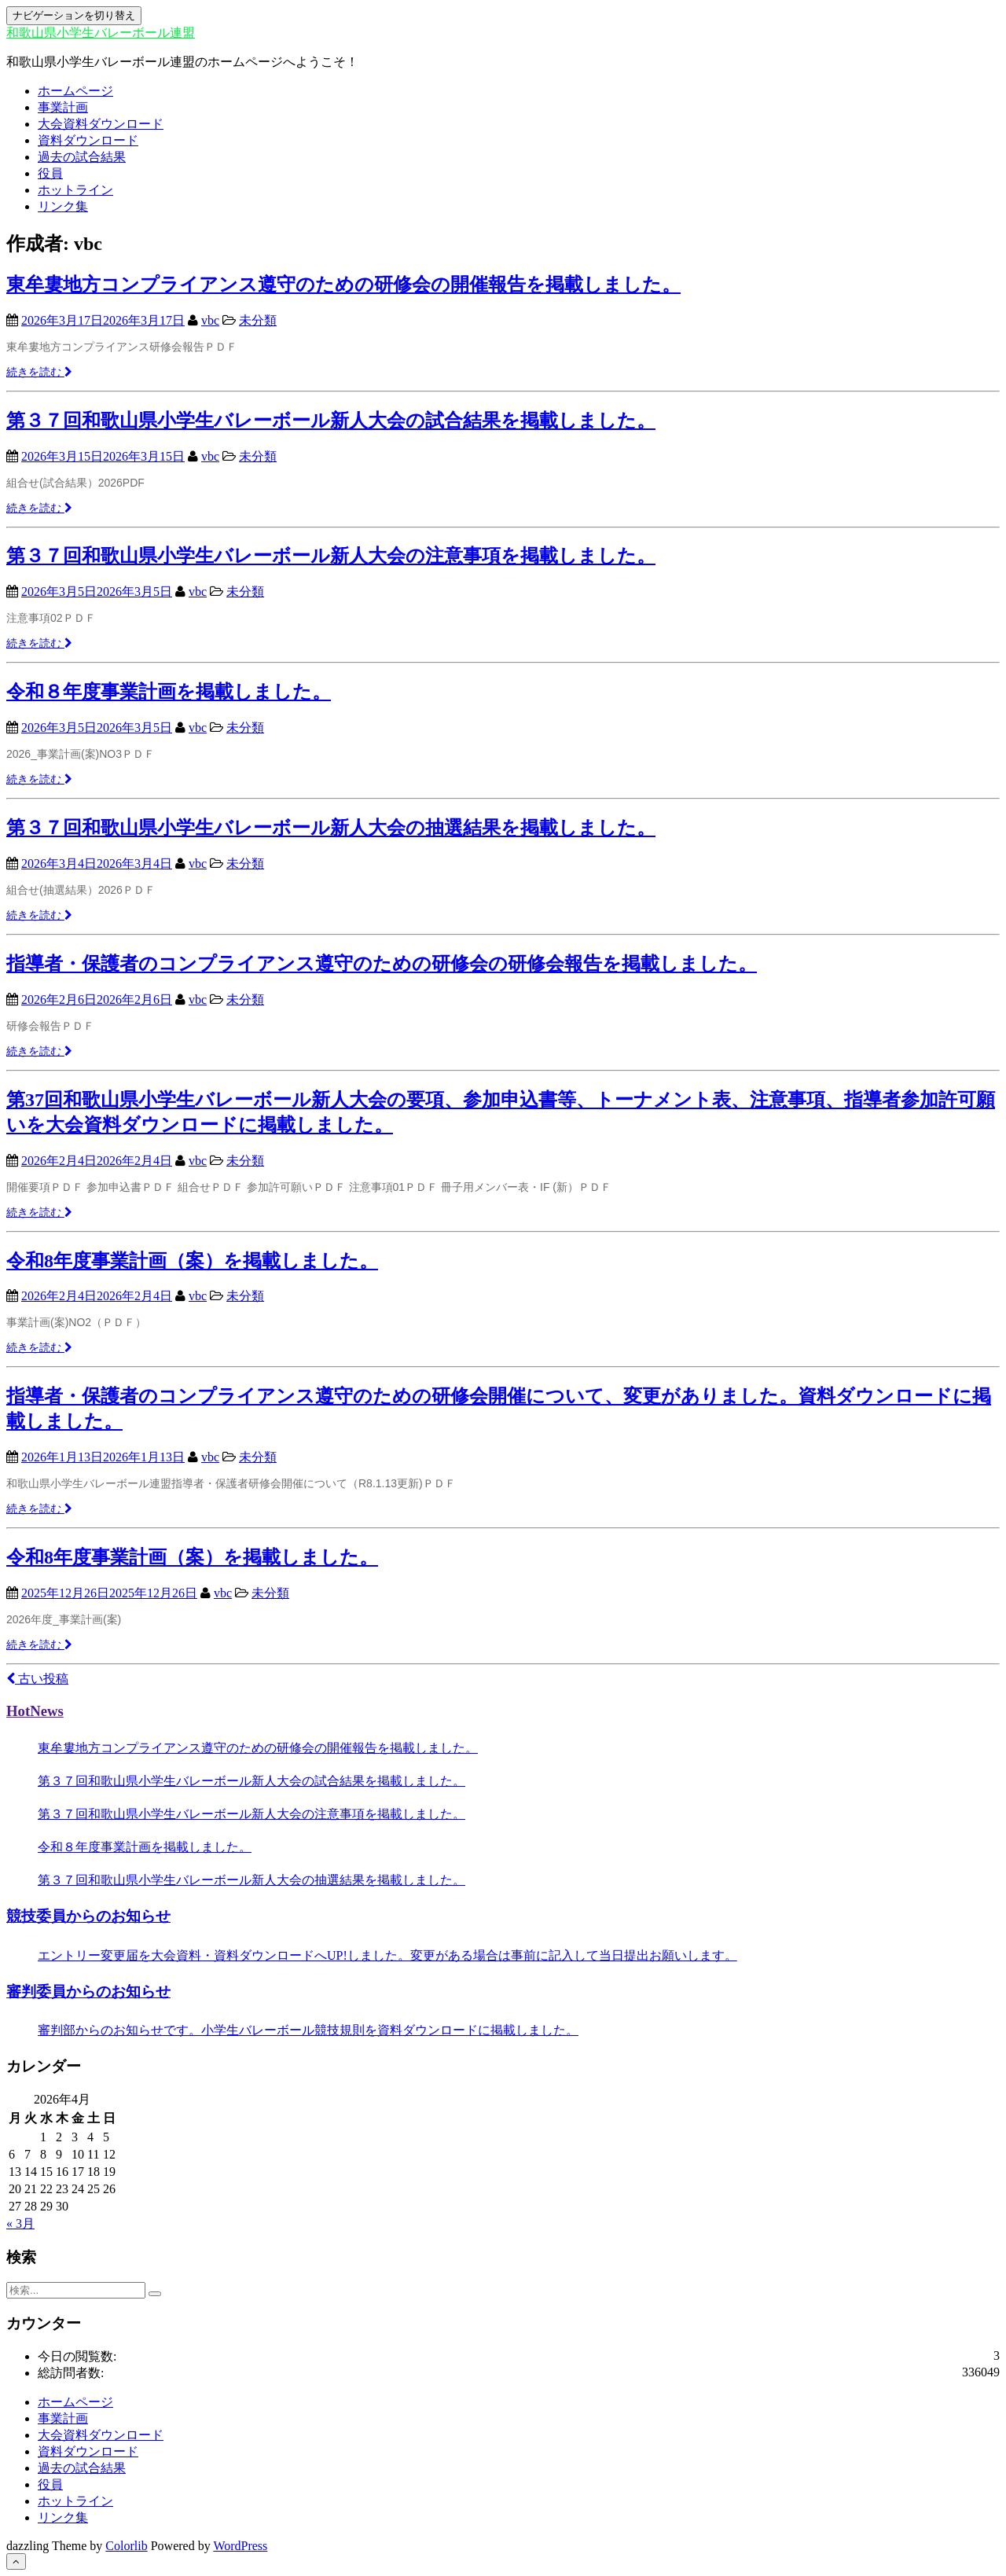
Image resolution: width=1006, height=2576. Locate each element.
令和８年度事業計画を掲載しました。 (168, 692)
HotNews (35, 1711)
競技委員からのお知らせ (88, 1916)
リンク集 (63, 206)
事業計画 (63, 107)
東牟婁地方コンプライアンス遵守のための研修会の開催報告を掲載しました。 (343, 284)
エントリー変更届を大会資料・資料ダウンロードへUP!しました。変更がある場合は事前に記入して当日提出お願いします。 (387, 1955)
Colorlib (126, 2545)
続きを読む (39, 372)
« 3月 (20, 2223)
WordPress (240, 2545)
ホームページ (75, 90)
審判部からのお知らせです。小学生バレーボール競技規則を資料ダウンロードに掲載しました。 (308, 2030)
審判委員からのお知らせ (88, 1991)
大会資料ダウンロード (100, 123)
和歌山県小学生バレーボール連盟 (100, 32)
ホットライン (75, 190)
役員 (50, 173)
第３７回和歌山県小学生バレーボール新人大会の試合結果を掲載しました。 (330, 420)
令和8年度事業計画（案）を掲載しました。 (192, 1261)
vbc (210, 320)
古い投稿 (37, 1678)
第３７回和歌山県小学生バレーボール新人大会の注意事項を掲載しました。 (330, 556)
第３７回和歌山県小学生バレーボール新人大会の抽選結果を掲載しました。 (330, 828)
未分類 (258, 320)
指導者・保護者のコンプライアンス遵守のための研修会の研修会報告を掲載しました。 (381, 964)
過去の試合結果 (82, 157)
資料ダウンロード (88, 140)
